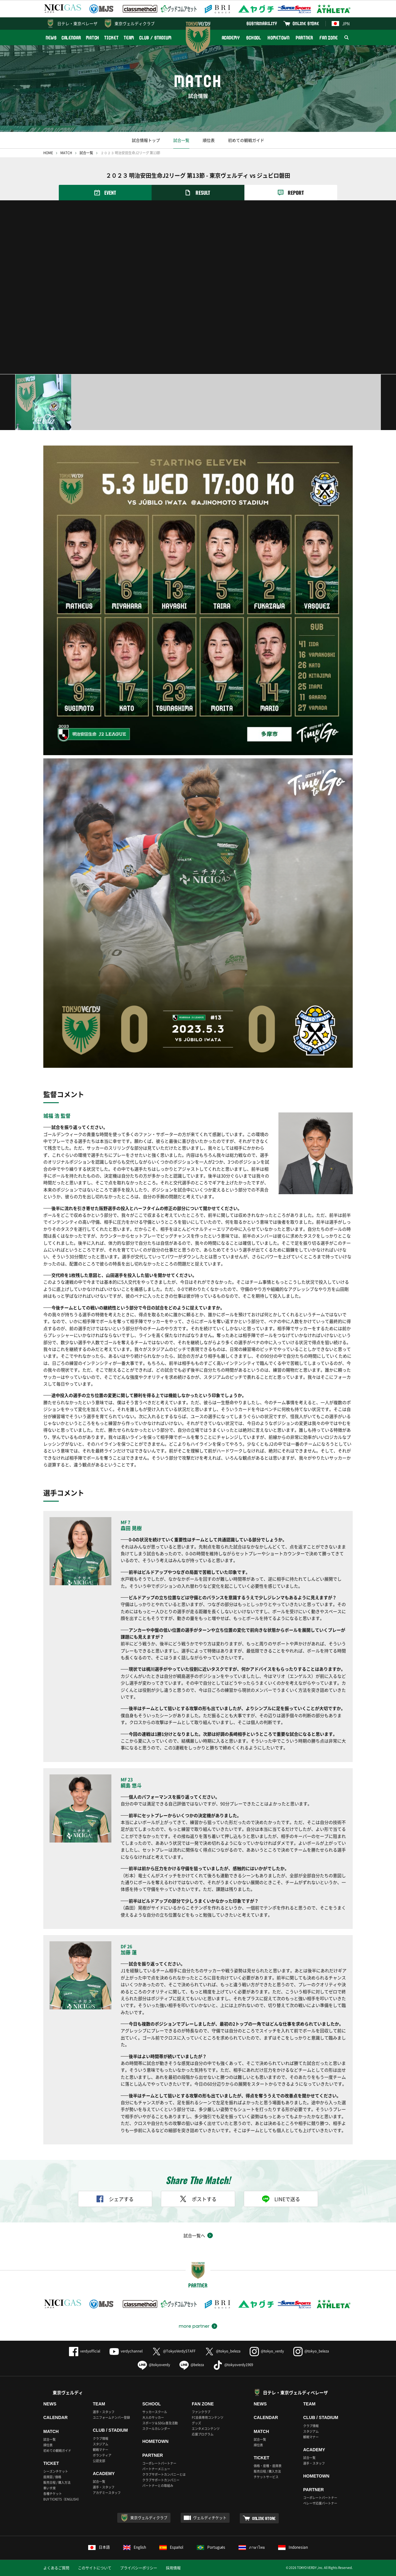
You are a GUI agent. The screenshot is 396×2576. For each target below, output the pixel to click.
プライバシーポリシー (138, 2568)
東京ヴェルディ (68, 2392)
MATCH (93, 37)
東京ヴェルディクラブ (134, 23)
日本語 (99, 2547)
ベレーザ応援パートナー (320, 2503)
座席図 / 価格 (52, 2476)
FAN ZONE (329, 37)
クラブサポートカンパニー (160, 2480)
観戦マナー (100, 2449)
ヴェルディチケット (209, 2518)
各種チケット (52, 2493)
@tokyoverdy (154, 2364)
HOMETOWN (278, 37)
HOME (48, 152)
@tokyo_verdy (267, 2351)
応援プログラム (202, 2434)
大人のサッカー (153, 2417)
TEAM (129, 37)
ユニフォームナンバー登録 (111, 2417)
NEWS (51, 37)
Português (211, 2547)
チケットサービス (266, 2476)
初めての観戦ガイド (246, 140)
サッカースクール (154, 2411)
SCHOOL (253, 37)
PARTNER (304, 37)
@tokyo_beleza (222, 2351)
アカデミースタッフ (107, 2492)
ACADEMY (231, 37)
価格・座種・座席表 (268, 2465)
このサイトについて (94, 2568)
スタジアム (100, 2444)
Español (171, 2547)
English (134, 2547)
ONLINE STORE (306, 23)
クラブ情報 (100, 2438)
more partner (194, 2326)
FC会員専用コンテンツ (207, 2417)
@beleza (191, 2364)
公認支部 (99, 2460)
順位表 (209, 140)
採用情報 (173, 2568)
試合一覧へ (194, 2235)
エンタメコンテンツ (206, 2428)
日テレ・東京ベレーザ (77, 23)
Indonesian (293, 2547)
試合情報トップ (146, 140)
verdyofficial (84, 2351)
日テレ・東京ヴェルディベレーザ (295, 2392)
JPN (341, 23)
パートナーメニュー (156, 2468)
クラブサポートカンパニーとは (164, 2474)
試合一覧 (181, 140)
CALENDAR (71, 37)
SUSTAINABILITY (262, 23)
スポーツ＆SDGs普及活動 (160, 2423)
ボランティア (102, 2455)
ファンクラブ (201, 2411)
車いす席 (49, 2488)
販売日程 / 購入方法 (57, 2482)
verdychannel (126, 2351)
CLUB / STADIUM (155, 37)
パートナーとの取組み (157, 2485)
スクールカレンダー (156, 2428)
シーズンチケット (55, 2471)
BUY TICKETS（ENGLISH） (62, 2499)
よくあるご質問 (56, 2568)
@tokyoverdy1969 (233, 2364)
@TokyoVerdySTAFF (174, 2351)
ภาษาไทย (252, 2547)
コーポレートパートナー (159, 2463)
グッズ (196, 2423)
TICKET (111, 37)
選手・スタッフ (103, 2411)
